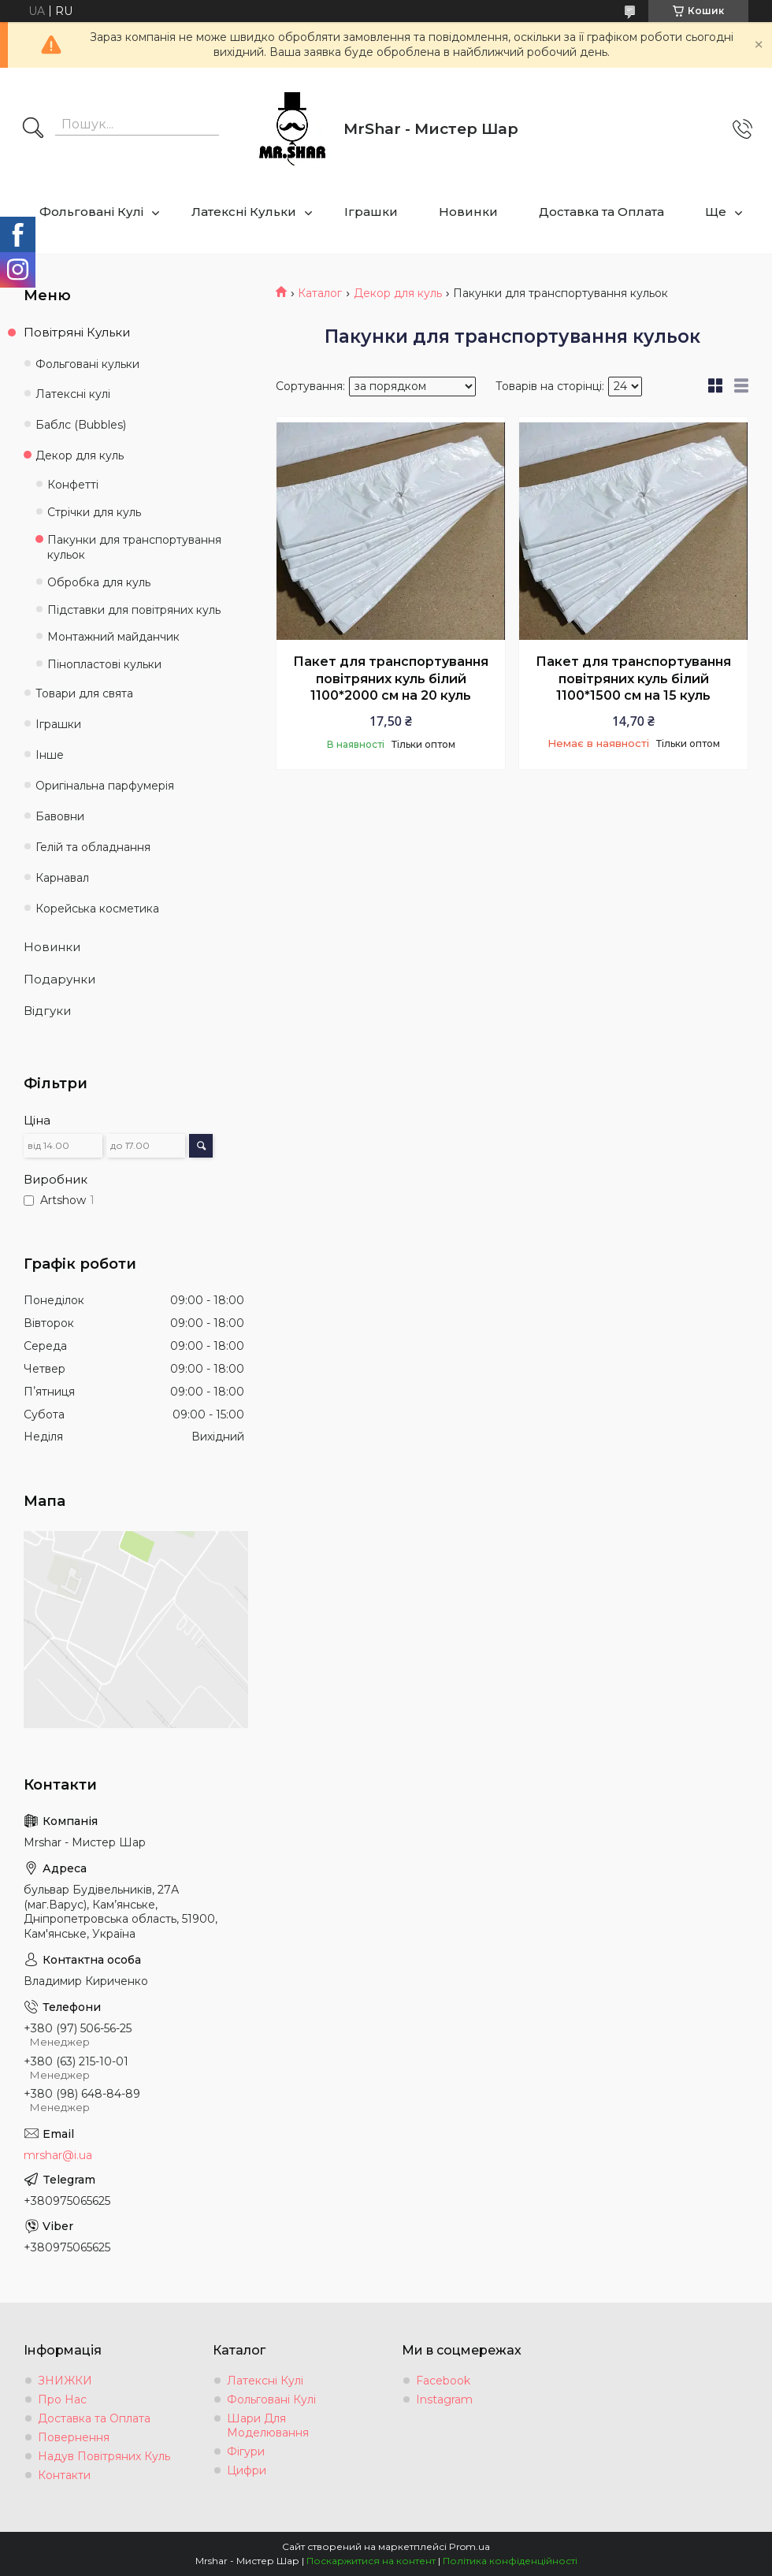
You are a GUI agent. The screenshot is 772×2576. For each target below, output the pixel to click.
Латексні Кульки (243, 211)
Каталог (320, 293)
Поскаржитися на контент (371, 2561)
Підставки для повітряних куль (134, 610)
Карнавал (62, 878)
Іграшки (371, 211)
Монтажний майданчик (113, 637)
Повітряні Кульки (77, 332)
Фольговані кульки (87, 364)
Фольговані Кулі (91, 211)
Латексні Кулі (265, 2380)
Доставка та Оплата (601, 211)
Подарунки (59, 979)
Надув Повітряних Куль (104, 2456)
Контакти (64, 2475)
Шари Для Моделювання (268, 2425)
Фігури (246, 2451)
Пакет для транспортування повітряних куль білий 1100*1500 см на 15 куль (633, 678)
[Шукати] (33, 129)
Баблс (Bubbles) (80, 425)
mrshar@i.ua (58, 2155)
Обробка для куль (98, 582)
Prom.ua (469, 2546)
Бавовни (59, 816)
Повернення (73, 2437)
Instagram (444, 2399)
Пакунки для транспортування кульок (134, 547)
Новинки (468, 211)
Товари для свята (84, 693)
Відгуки (47, 1010)
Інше (49, 755)
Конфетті (72, 485)
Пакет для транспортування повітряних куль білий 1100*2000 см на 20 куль (390, 678)
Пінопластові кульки (104, 664)
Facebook (443, 2380)
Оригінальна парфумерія (104, 786)
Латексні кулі (72, 394)
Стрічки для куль (94, 512)
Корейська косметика (97, 908)
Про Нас (62, 2399)
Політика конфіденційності (510, 2561)
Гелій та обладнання (92, 847)
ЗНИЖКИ (65, 2380)
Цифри (246, 2470)
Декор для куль (398, 293)
